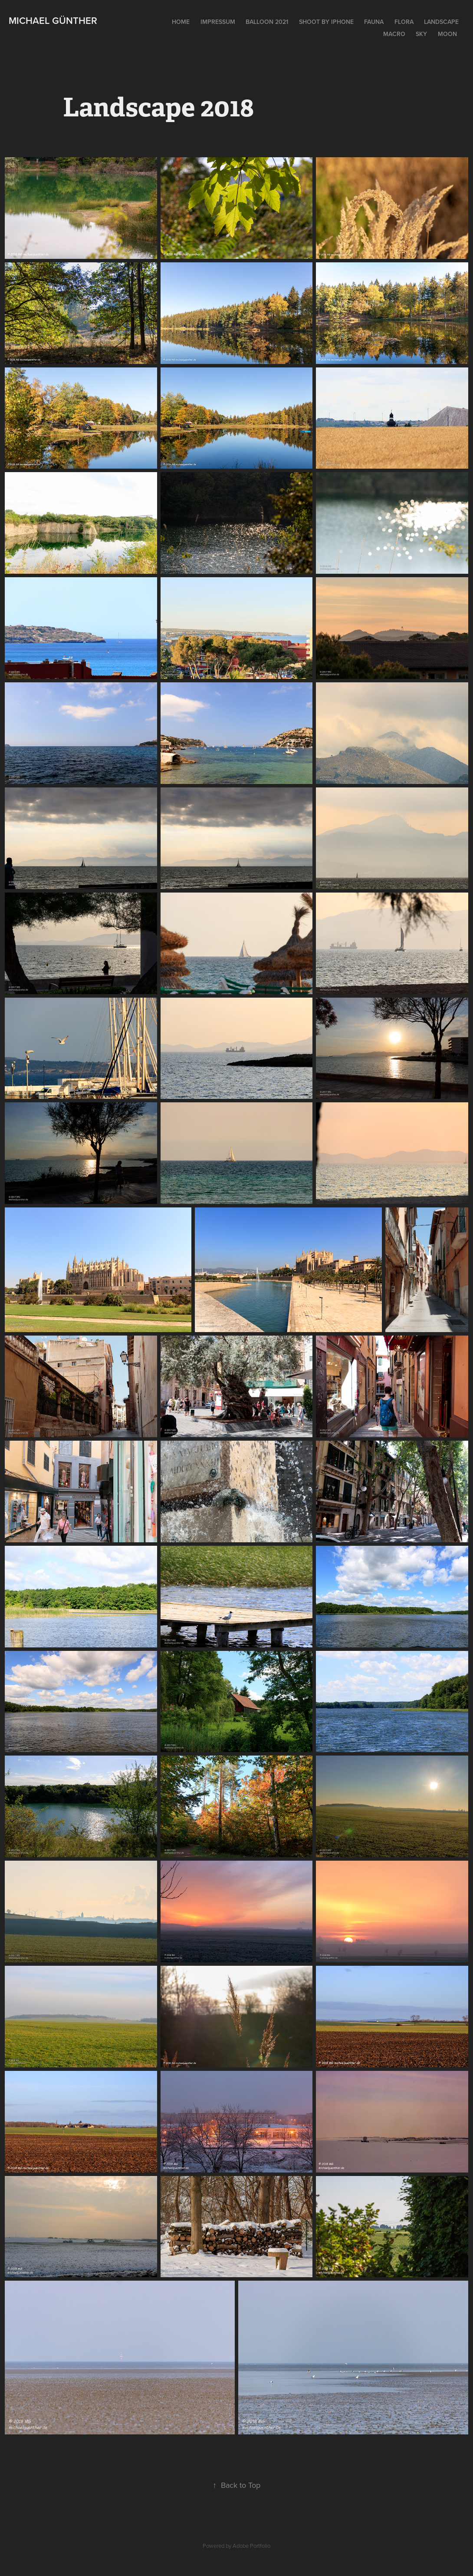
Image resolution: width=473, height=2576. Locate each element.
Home (181, 21)
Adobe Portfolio (251, 2546)
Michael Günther (53, 20)
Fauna (374, 21)
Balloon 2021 (267, 21)
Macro (394, 34)
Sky (421, 34)
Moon (447, 34)
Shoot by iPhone (326, 21)
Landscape (441, 21)
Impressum (217, 21)
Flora (404, 21)
